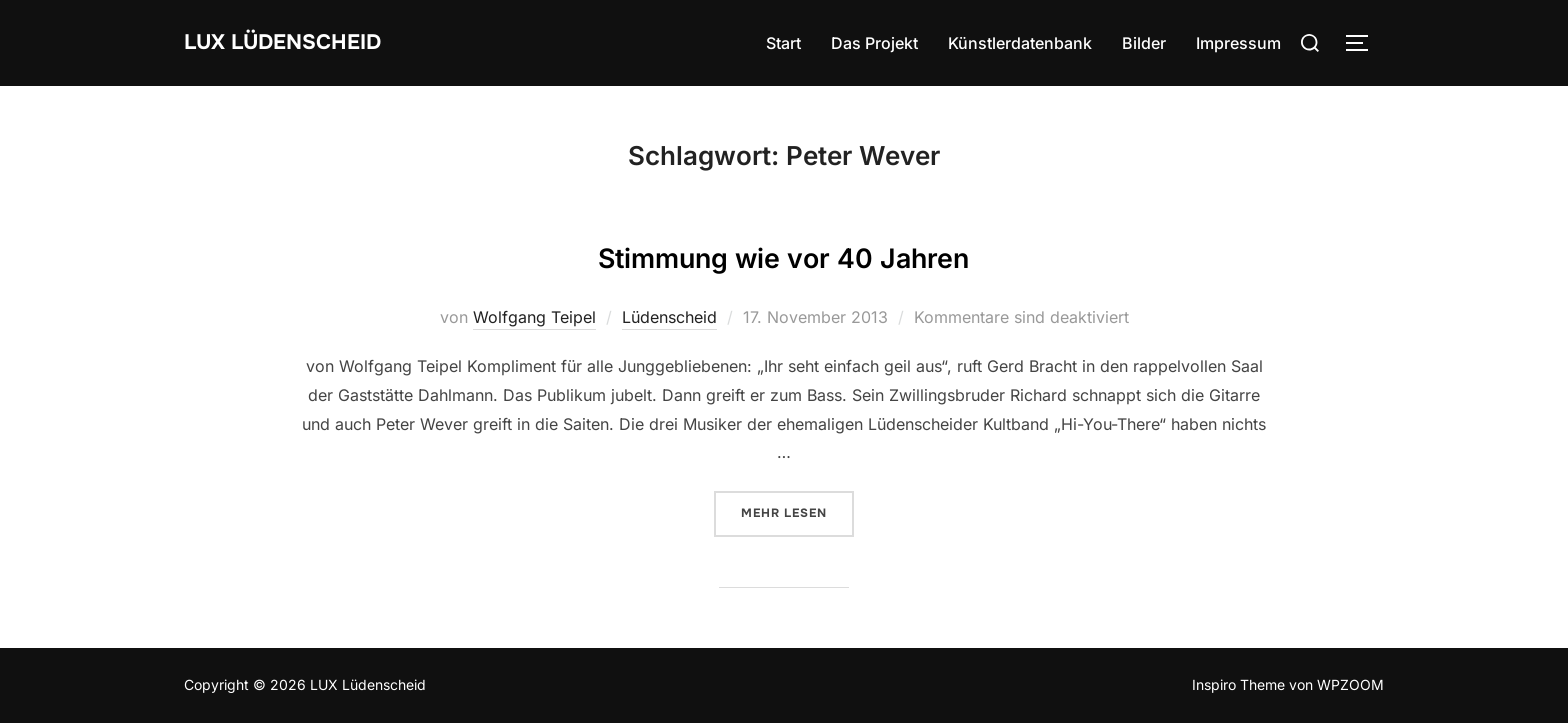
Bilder (1144, 43)
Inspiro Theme (1238, 684)
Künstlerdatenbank (1020, 43)
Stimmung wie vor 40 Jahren (783, 252)
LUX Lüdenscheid (306, 42)
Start (783, 43)
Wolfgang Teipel (534, 317)
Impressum (1238, 43)
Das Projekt (874, 43)
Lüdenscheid (669, 317)
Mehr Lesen (797, 512)
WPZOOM (1350, 684)
